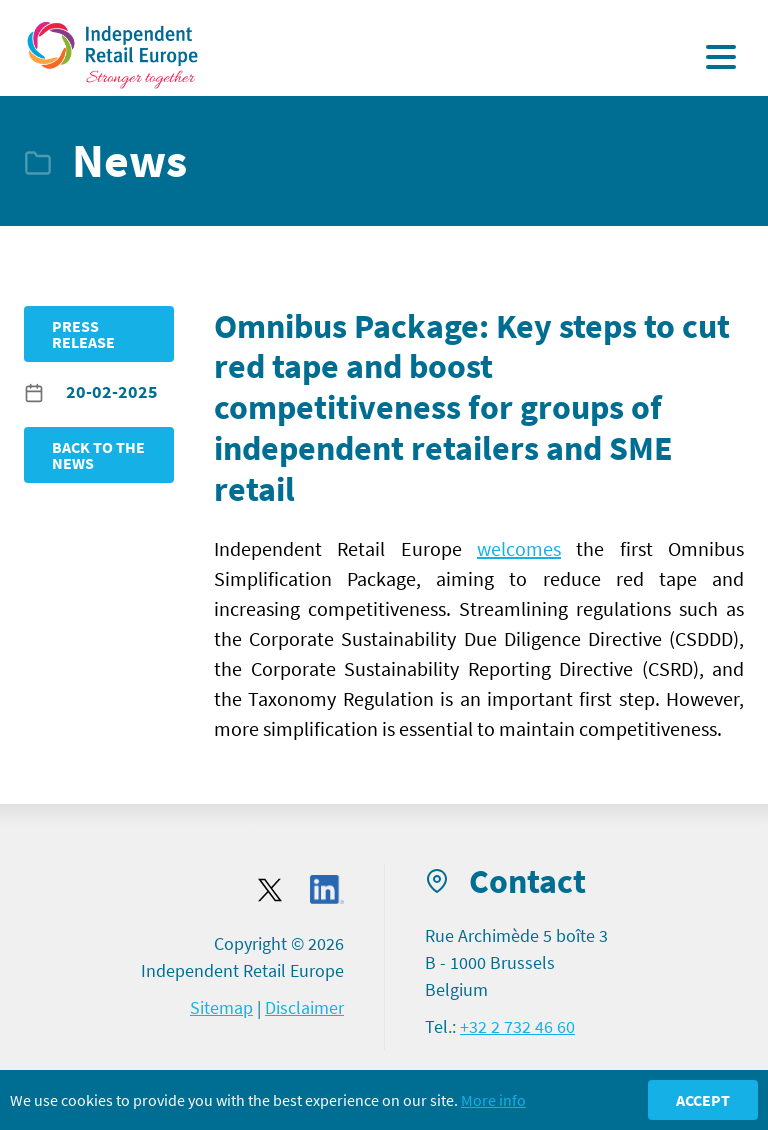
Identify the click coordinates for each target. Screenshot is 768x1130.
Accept (703, 1100)
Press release (83, 334)
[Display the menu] (721, 57)
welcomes (519, 548)
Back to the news (98, 455)
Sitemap (221, 1007)
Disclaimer (304, 1007)
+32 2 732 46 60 (517, 1026)
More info (493, 1100)
